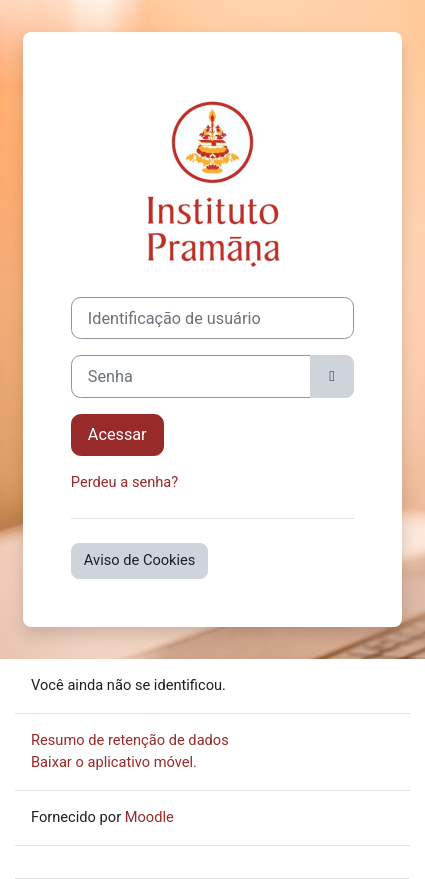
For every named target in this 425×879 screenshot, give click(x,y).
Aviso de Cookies (140, 560)
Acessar (117, 434)
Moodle (149, 817)
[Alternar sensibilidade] (332, 376)
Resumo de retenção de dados (130, 740)
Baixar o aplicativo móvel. (114, 762)
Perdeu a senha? (124, 482)
